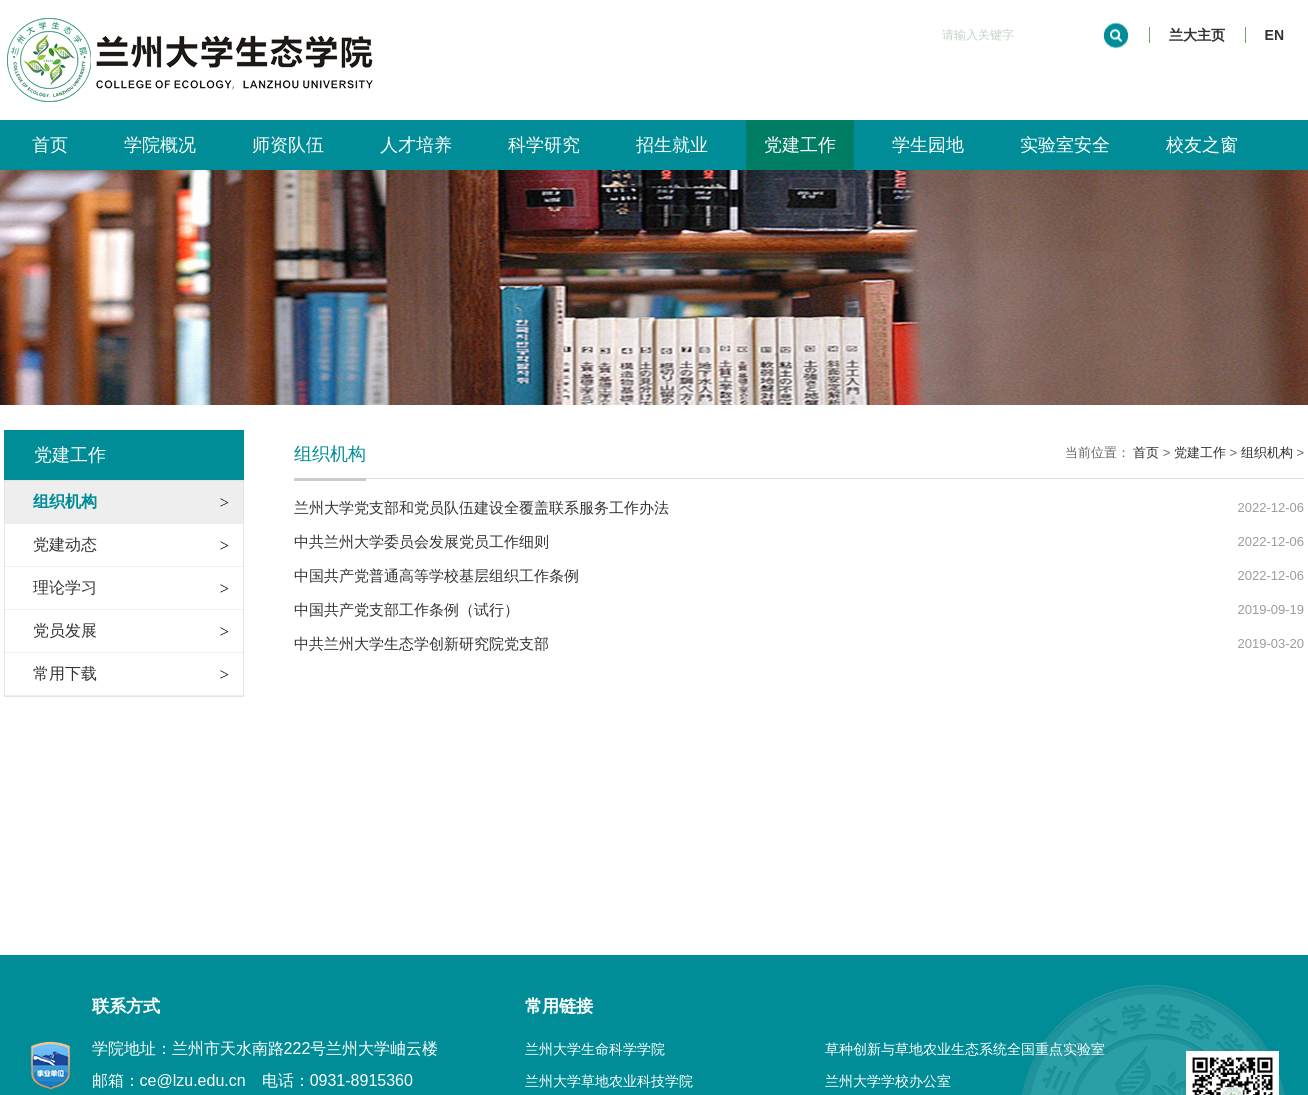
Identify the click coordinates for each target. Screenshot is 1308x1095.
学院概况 (160, 145)
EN (1274, 35)
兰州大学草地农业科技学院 (609, 1081)
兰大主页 (1197, 35)
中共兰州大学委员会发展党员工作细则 (421, 541)
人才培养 (416, 145)
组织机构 (1267, 452)
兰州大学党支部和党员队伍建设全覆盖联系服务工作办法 (481, 507)
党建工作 (800, 145)
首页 (50, 145)
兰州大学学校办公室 (888, 1081)
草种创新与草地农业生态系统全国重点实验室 (965, 1049)
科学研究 (544, 145)
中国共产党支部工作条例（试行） (406, 609)
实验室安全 (1065, 145)
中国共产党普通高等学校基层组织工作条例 (436, 575)
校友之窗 (1202, 145)
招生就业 (672, 145)
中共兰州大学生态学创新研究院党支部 (421, 643)
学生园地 (928, 145)
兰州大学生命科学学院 (595, 1049)
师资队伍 (288, 145)
